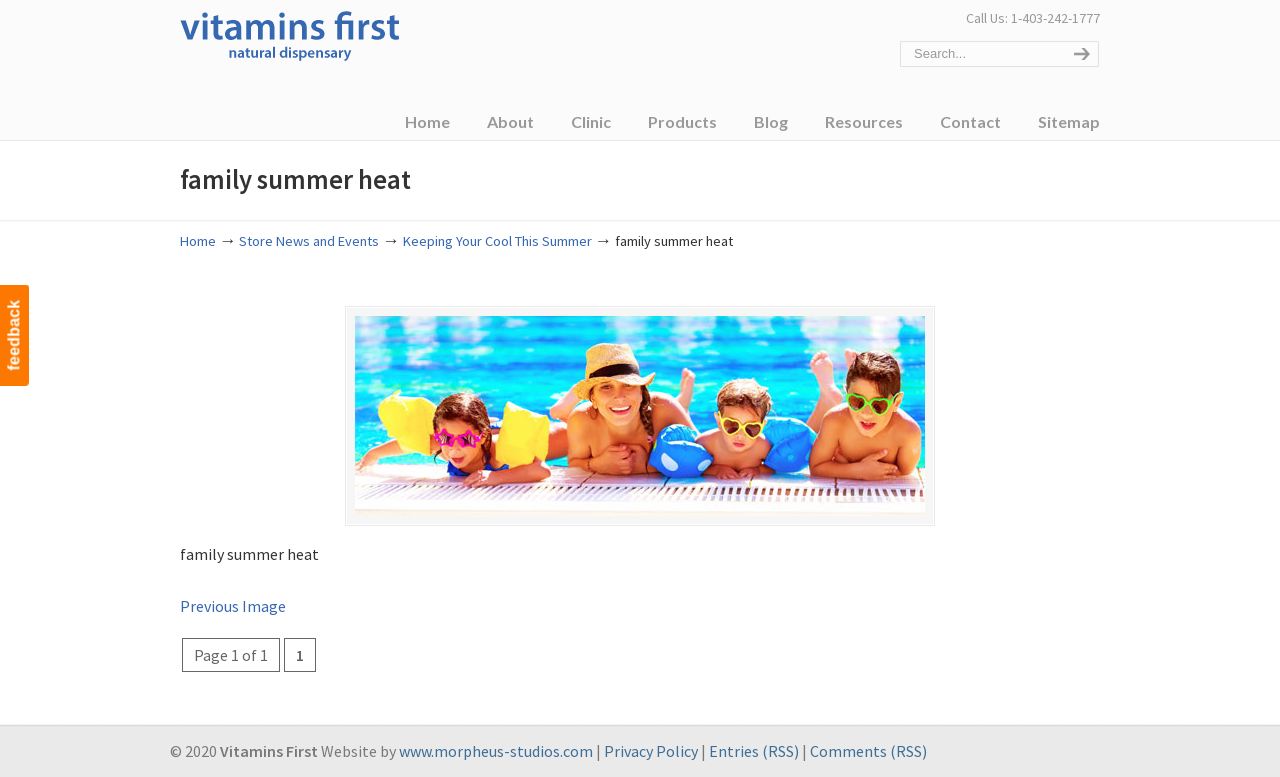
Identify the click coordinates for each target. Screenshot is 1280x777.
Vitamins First (290, 34)
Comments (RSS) (868, 751)
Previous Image (233, 606)
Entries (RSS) (754, 751)
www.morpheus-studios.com (496, 751)
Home (198, 241)
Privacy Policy (651, 751)
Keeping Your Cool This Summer (497, 241)
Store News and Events (309, 241)
